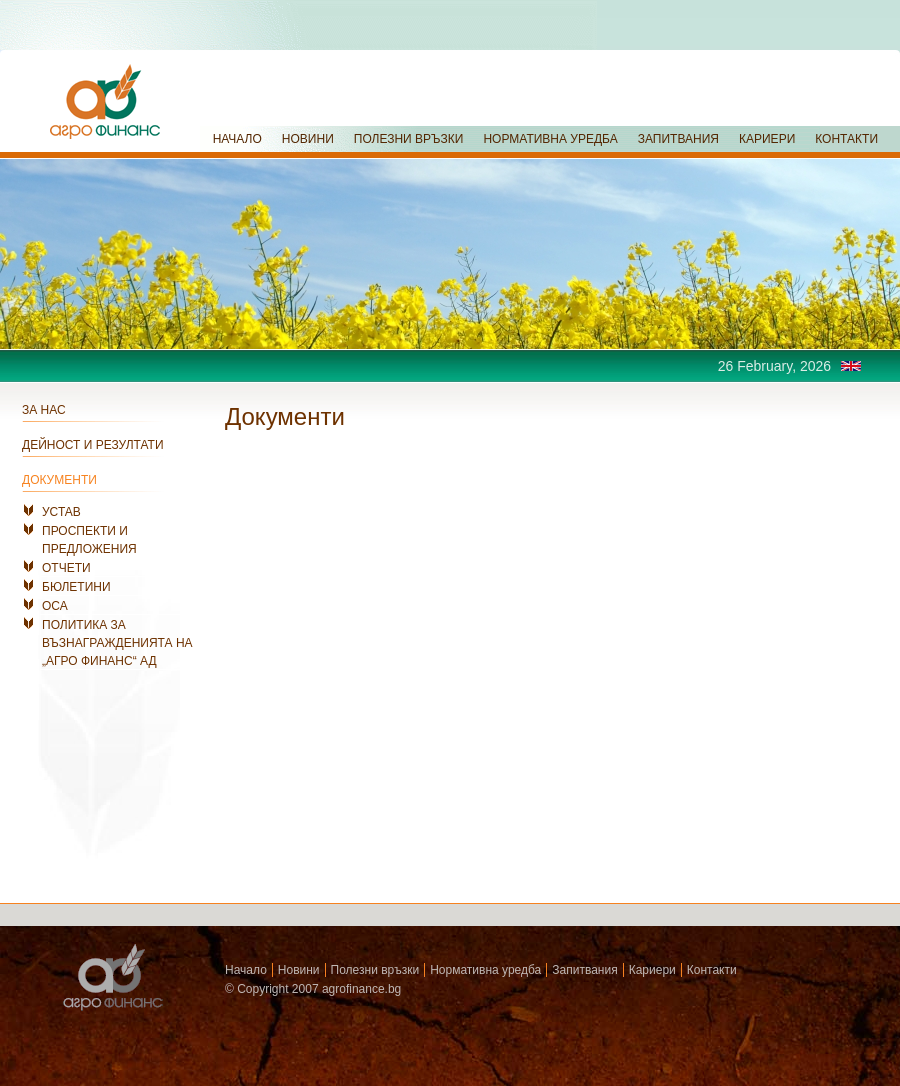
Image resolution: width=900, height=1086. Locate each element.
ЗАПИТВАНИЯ (678, 139)
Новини (299, 970)
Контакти (712, 970)
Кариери (652, 970)
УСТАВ (61, 512)
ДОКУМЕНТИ (59, 480)
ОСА (55, 606)
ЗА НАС (44, 410)
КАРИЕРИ (767, 139)
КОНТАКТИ (846, 139)
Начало (246, 970)
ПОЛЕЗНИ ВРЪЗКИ (409, 139)
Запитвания (584, 970)
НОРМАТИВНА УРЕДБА (550, 139)
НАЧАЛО (237, 139)
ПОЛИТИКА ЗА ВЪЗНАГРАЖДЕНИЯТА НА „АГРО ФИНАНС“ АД (117, 643)
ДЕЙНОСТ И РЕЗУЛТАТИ (93, 445)
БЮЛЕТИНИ (76, 587)
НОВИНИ (308, 139)
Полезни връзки (375, 970)
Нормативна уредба (485, 970)
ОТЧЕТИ (66, 568)
